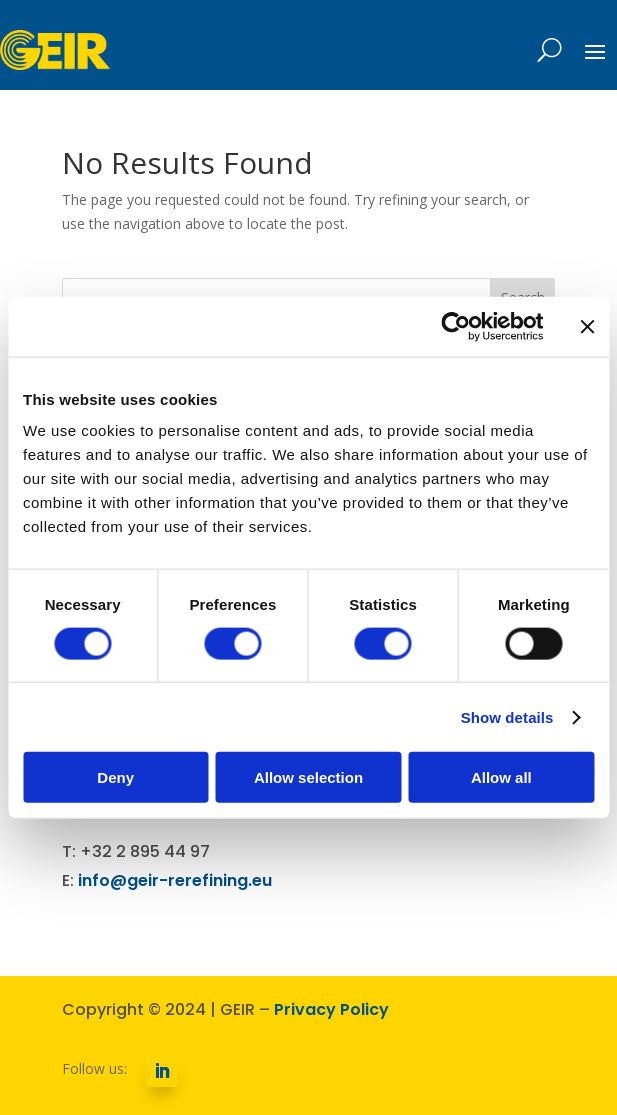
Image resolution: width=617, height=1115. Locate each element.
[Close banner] (587, 326)
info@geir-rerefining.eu (175, 880)
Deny (115, 777)
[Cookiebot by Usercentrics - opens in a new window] (455, 326)
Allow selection (308, 777)
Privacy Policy (331, 1009)
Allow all (501, 777)
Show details (507, 716)
